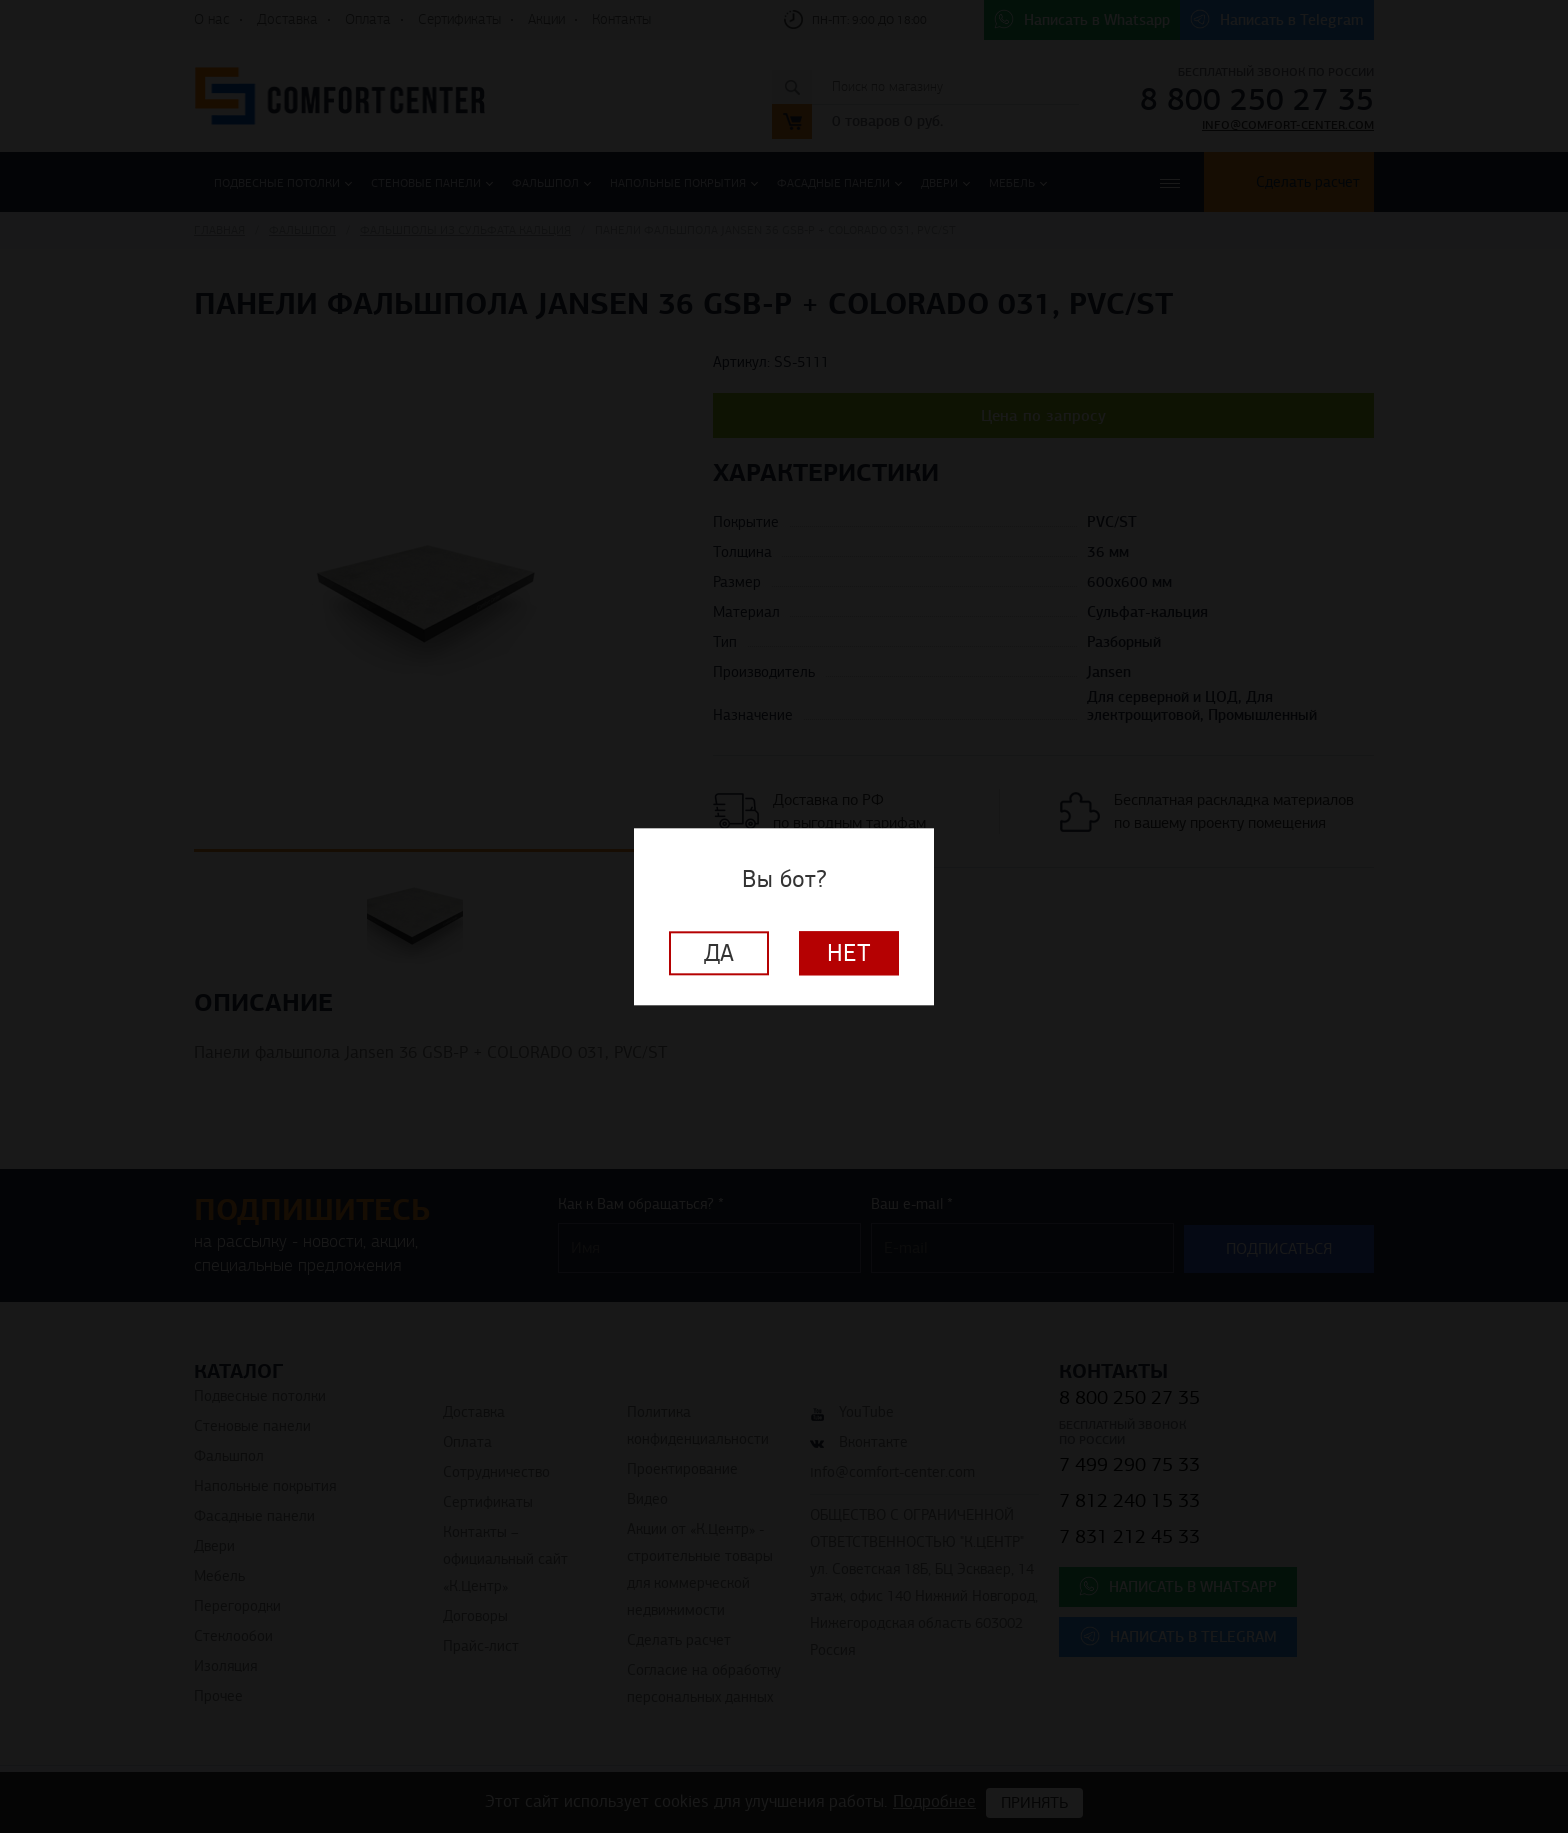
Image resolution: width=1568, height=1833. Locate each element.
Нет (849, 953)
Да (719, 953)
